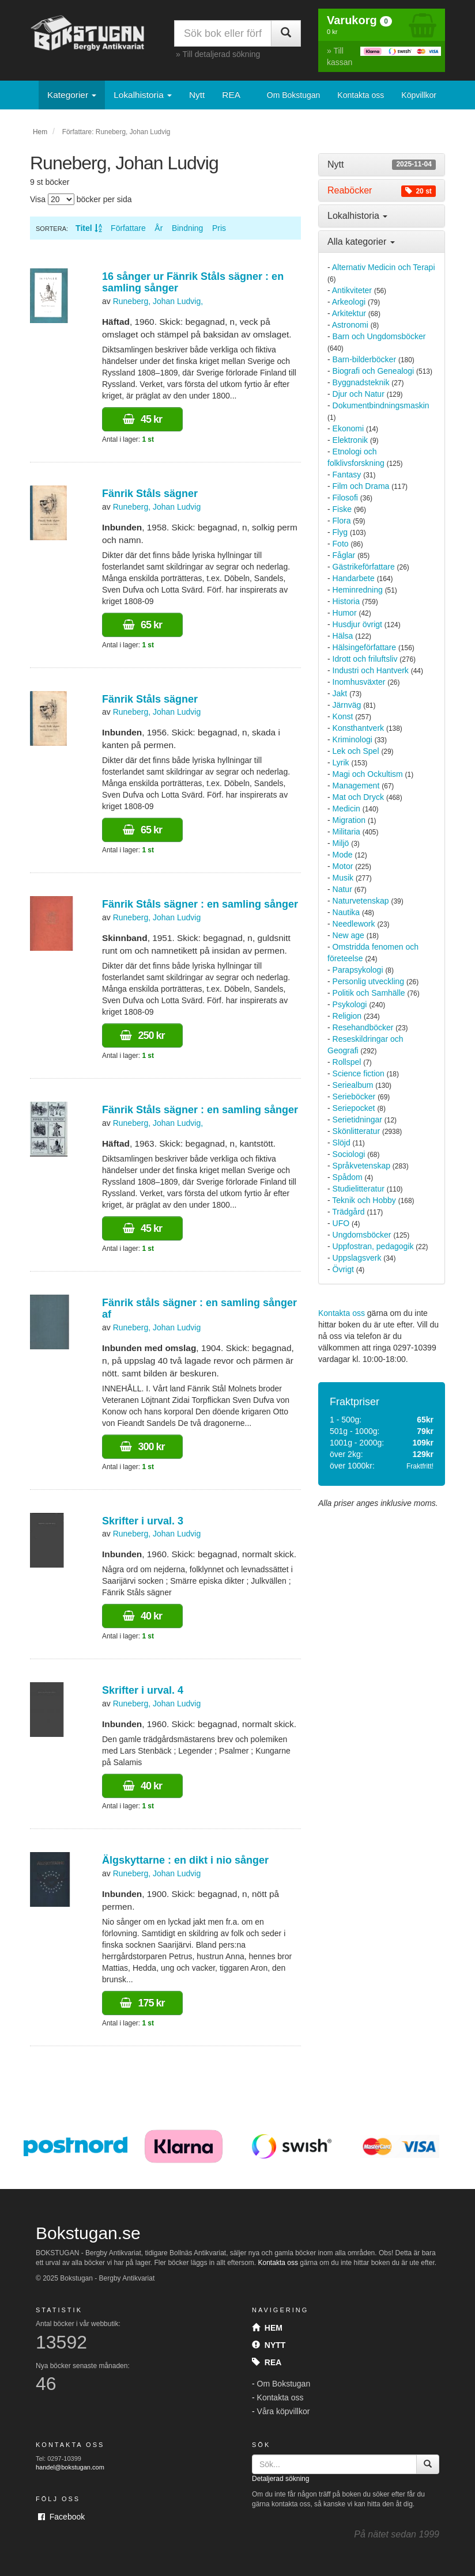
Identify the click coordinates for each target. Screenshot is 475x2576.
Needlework (354, 923)
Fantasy (347, 474)
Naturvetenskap (361, 900)
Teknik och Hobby (364, 1200)
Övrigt (343, 1269)
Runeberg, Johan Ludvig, (158, 301)
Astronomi (350, 324)
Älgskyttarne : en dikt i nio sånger (185, 1860)
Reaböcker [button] (381, 190)
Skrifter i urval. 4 (142, 1690)
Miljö (341, 843)
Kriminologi (352, 739)
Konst (343, 716)
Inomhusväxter (359, 681)
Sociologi (349, 1154)
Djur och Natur (358, 394)
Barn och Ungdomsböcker (379, 336)
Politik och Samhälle (369, 992)
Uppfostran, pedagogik (373, 1246)
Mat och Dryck (358, 797)
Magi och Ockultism (368, 774)
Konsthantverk (358, 728)
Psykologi (350, 1004)
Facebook (61, 2516)
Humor (345, 612)
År (158, 228)
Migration (349, 820)
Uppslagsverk (357, 1257)
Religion (347, 1015)
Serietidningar (357, 1119)
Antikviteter (352, 290)
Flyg (340, 532)
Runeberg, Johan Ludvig (157, 506)
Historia (346, 601)
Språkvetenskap (361, 1165)
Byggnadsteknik (361, 382)
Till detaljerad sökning (221, 54)
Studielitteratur (358, 1188)
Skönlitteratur (356, 1131)
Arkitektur (349, 313)
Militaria (346, 831)
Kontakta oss (360, 95)
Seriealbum (353, 1085)
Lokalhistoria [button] (357, 216)
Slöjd (341, 1142)
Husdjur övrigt (357, 624)
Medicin (346, 808)
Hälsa (343, 635)
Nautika (346, 912)
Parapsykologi (358, 969)
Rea (266, 2362)
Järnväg (347, 705)
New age (348, 935)
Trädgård (348, 1211)
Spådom (348, 1177)
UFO (341, 1223)
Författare (128, 228)
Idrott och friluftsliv (365, 658)
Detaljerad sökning (280, 2479)
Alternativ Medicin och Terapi (383, 267)
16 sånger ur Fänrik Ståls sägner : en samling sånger (193, 282)
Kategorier (71, 95)
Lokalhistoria (143, 95)
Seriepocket (354, 1108)
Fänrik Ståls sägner (150, 493)
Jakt (340, 693)
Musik (343, 877)
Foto (341, 543)
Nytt (197, 95)
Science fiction (358, 1073)
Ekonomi (348, 428)
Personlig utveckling (369, 981)
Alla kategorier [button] (361, 241)
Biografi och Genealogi (373, 370)
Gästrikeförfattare (364, 566)
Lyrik (341, 762)
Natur (342, 889)
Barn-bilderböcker (365, 359)
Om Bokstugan (294, 95)
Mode (343, 854)
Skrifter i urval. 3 (142, 1521)
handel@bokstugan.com (70, 2467)
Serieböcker (354, 1096)
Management (356, 785)
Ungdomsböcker (362, 1234)
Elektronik (350, 440)
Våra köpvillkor (283, 2411)
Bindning (187, 228)
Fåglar (344, 555)
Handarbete (354, 578)
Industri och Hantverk (371, 670)
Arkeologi (348, 301)
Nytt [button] (381, 165)
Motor (343, 866)
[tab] (381, 165)
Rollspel (347, 1062)
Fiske (342, 509)
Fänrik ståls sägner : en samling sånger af (199, 1308)
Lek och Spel (356, 751)
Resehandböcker (363, 1027)
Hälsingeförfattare (365, 647)
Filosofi (345, 497)
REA (231, 95)
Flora (342, 520)
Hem (40, 132)
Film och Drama (361, 486)
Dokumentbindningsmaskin (381, 405)
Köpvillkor (418, 95)
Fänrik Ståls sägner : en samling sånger (200, 904)
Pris (219, 228)
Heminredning (358, 589)
